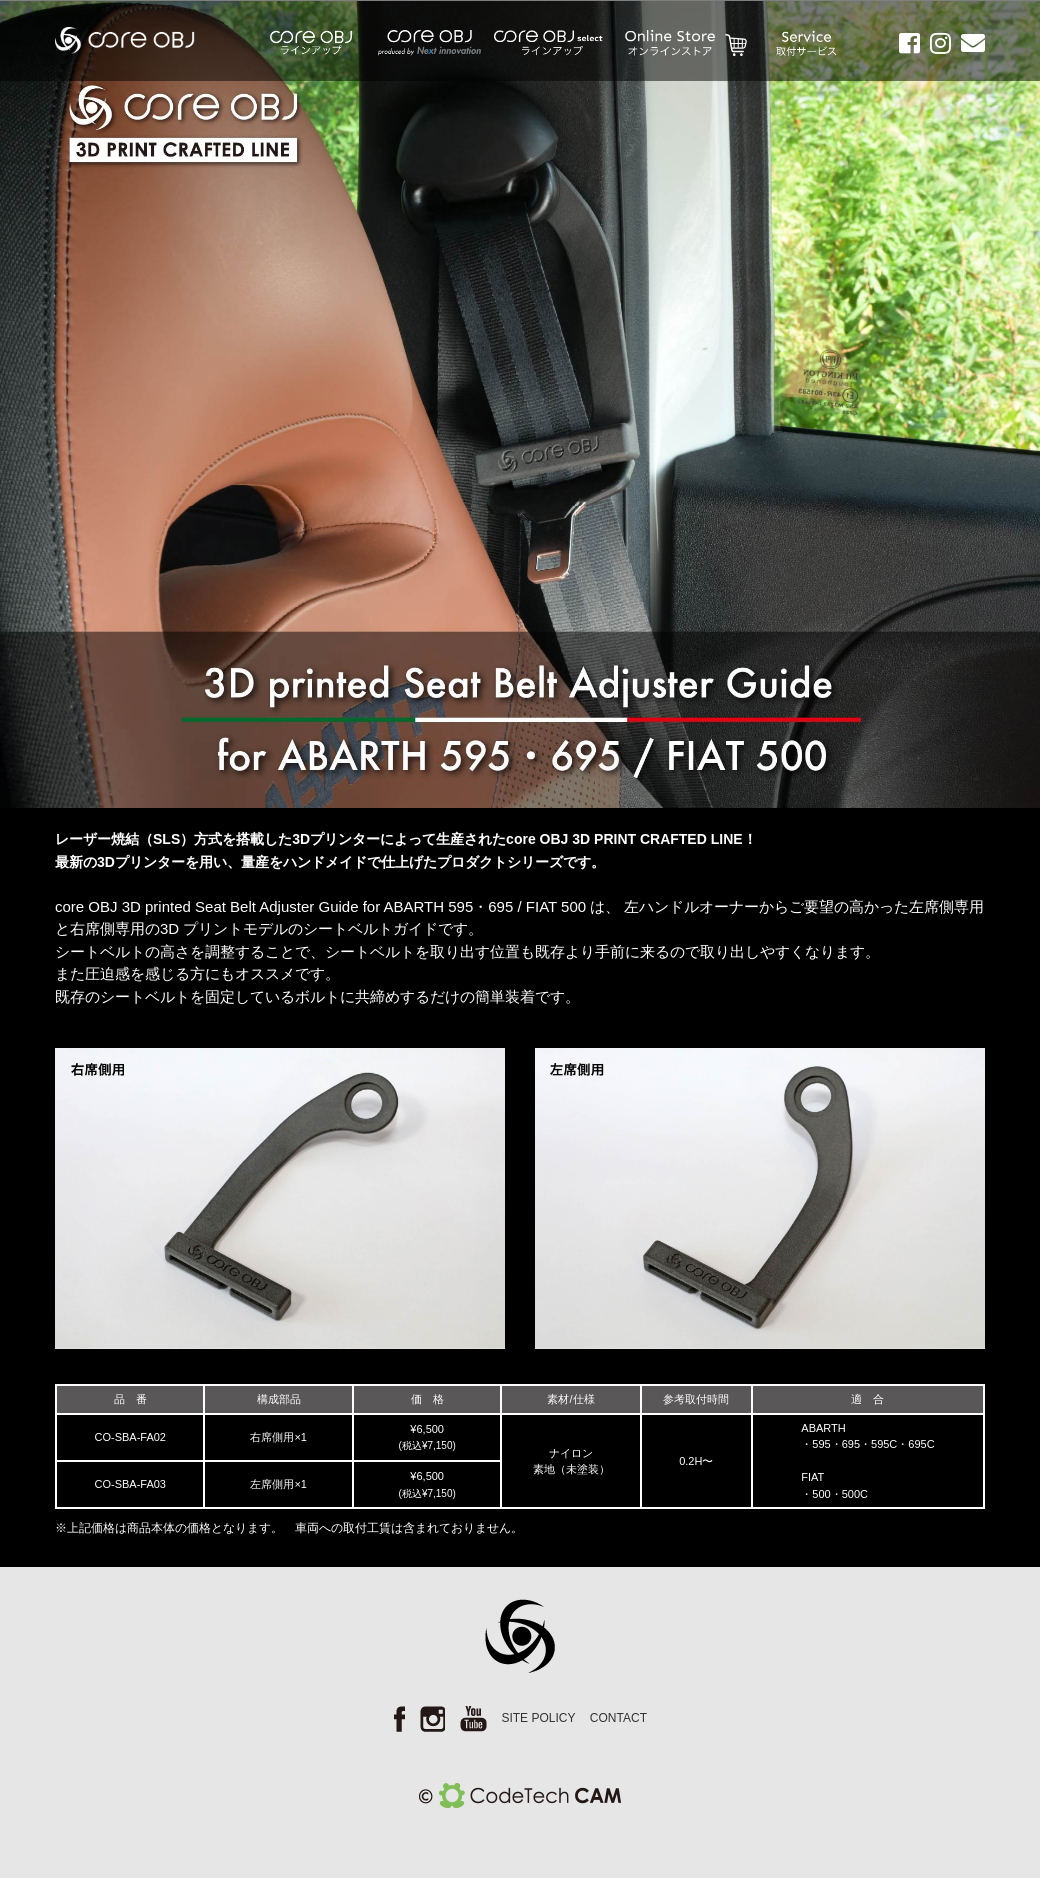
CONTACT (618, 1718)
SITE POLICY (538, 1718)
